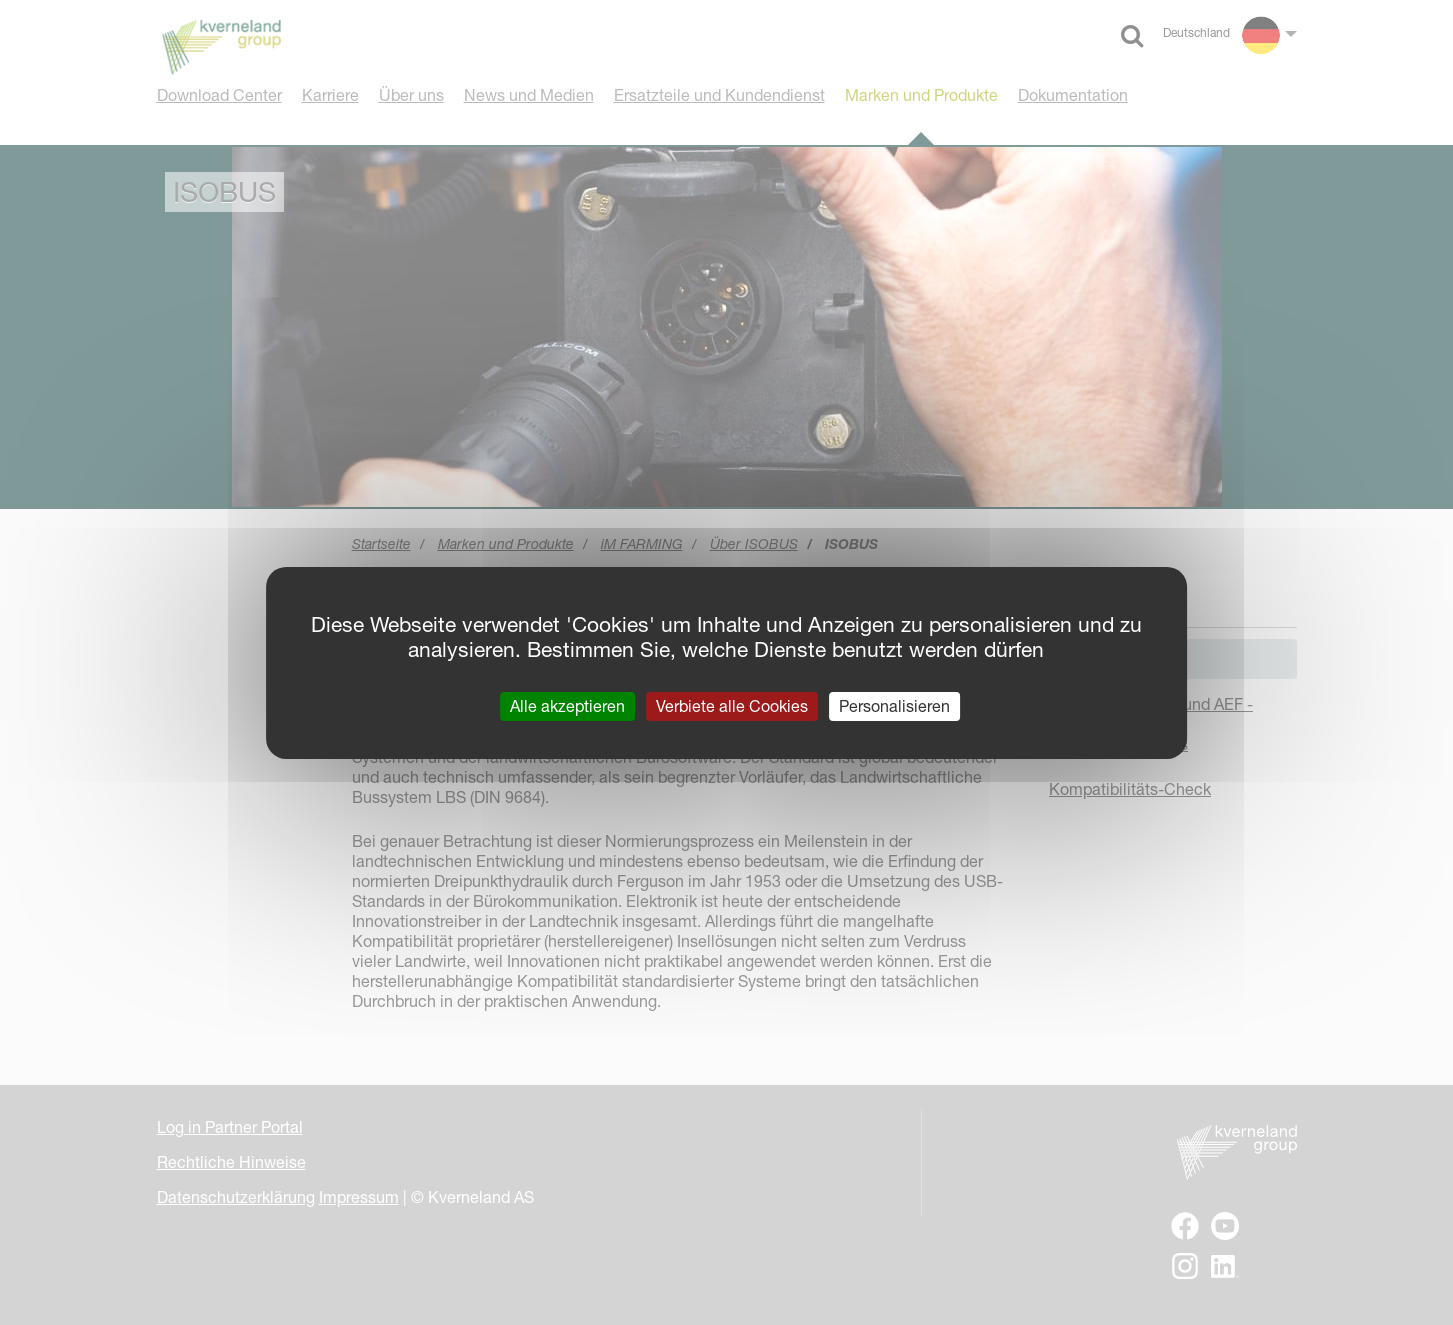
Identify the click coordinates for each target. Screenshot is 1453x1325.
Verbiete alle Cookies (732, 705)
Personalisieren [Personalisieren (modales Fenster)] (894, 705)
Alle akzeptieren (567, 705)
